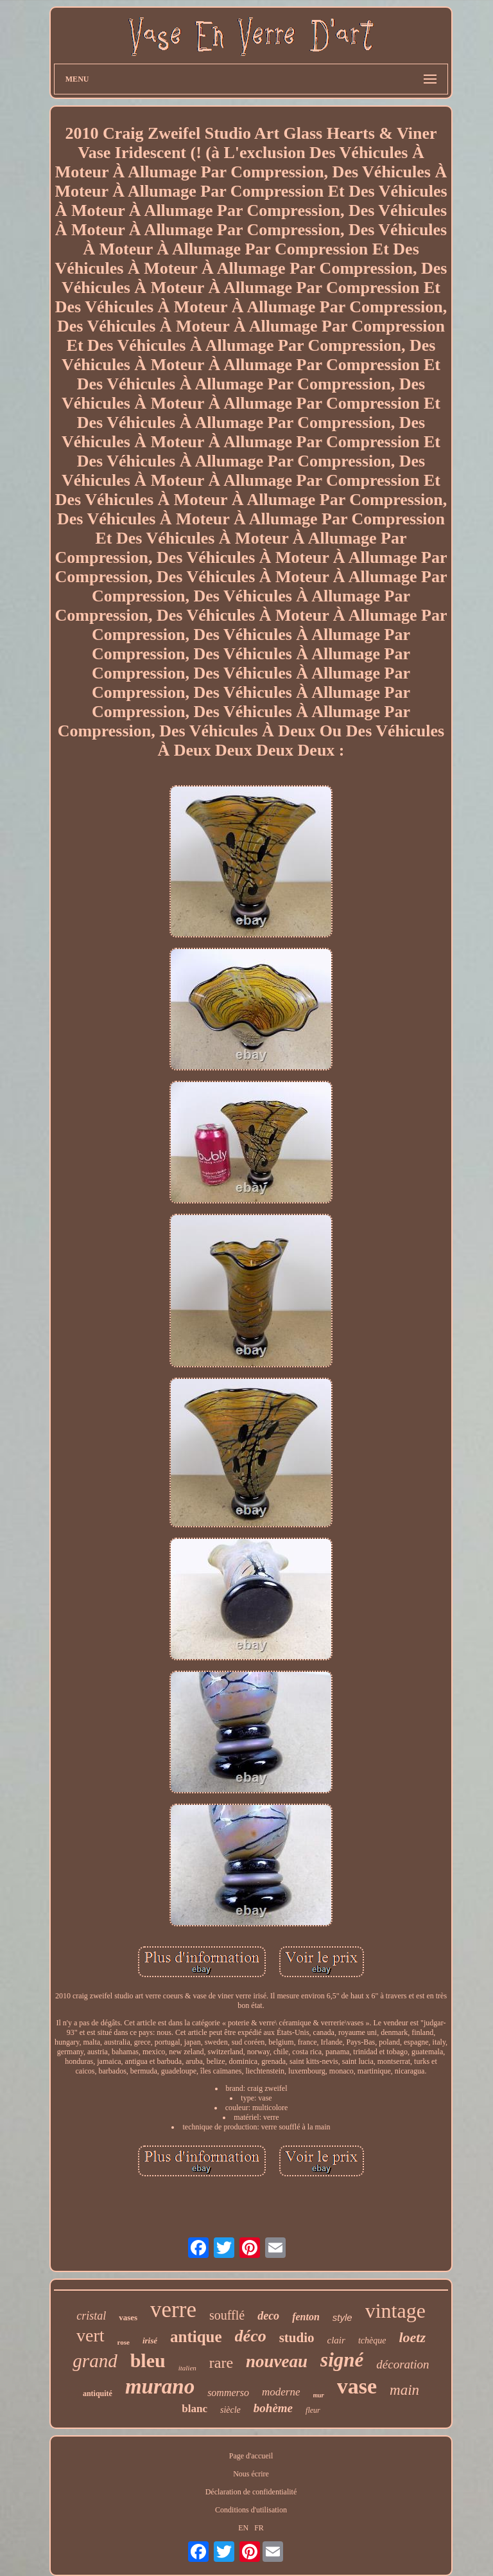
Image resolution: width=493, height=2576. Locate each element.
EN (243, 2527)
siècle (230, 2410)
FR (259, 2527)
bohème (273, 2408)
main (404, 2390)
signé (341, 2360)
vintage (395, 2310)
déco (250, 2336)
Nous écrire (251, 2473)
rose (123, 2342)
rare (221, 2362)
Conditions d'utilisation (251, 2509)
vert (90, 2335)
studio (297, 2337)
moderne (281, 2392)
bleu (148, 2360)
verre (173, 2309)
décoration (402, 2364)
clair (336, 2340)
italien (187, 2368)
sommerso (228, 2392)
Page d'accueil (251, 2455)
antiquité (97, 2393)
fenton (306, 2316)
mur (318, 2395)
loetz (412, 2337)
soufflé (227, 2315)
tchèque (372, 2340)
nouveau (276, 2361)
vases (128, 2317)
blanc (194, 2409)
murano (160, 2386)
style (342, 2317)
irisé (150, 2340)
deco (268, 2315)
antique (196, 2336)
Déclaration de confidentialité (251, 2491)
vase (357, 2386)
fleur (313, 2410)
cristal (91, 2315)
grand (95, 2360)
